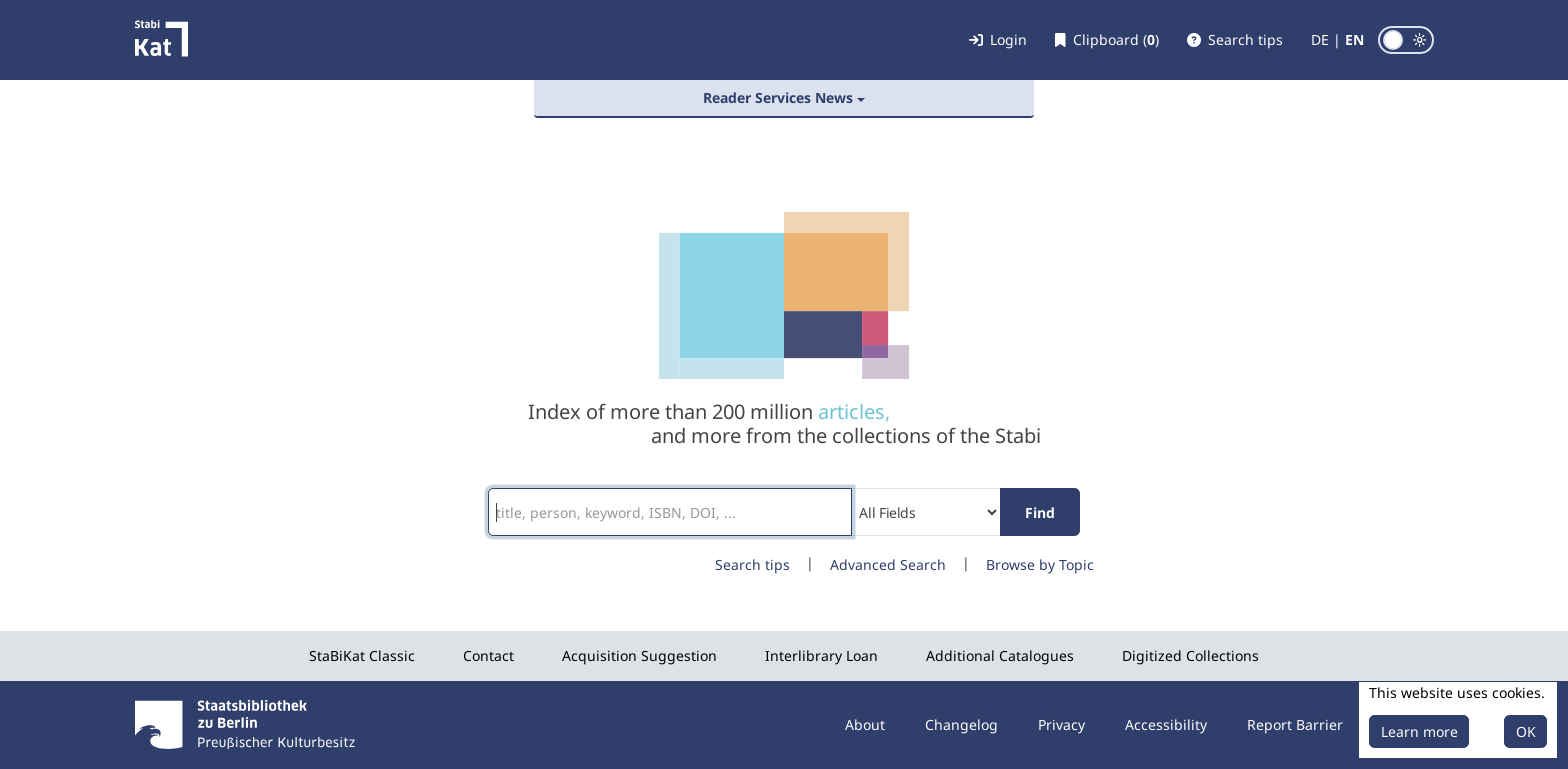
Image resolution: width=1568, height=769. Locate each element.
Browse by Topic (1040, 564)
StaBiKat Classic (362, 655)
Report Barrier (1295, 724)
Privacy (1061, 724)
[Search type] (926, 512)
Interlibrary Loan (821, 655)
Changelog (961, 724)
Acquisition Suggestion (639, 655)
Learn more (1419, 731)
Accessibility (1166, 724)
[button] (1235, 40)
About (865, 724)
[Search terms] (670, 512)
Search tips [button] (752, 564)
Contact (488, 655)
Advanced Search (888, 564)
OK (1526, 731)
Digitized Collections (1190, 655)
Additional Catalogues (1000, 655)
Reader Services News (778, 97)
